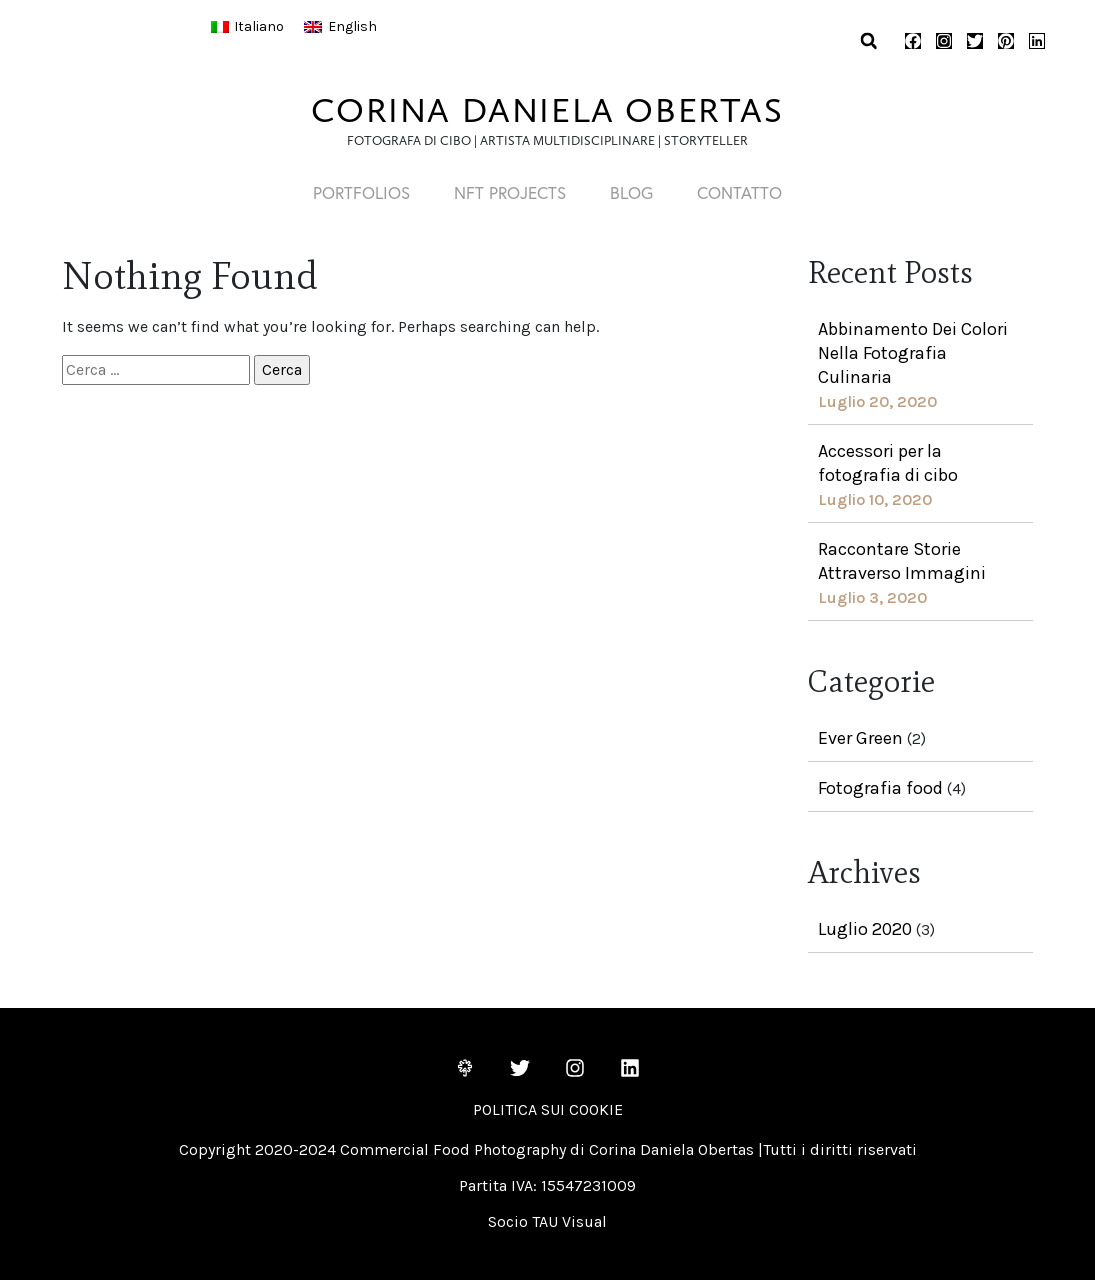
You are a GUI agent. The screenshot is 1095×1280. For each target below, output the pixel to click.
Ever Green (860, 738)
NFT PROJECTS (507, 192)
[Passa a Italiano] (248, 27)
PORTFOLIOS (352, 192)
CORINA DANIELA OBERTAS (547, 110)
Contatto (748, 192)
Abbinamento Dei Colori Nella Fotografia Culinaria (913, 353)
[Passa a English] (340, 27)
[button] (868, 41)
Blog (634, 192)
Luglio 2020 (865, 929)
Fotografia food (880, 788)
